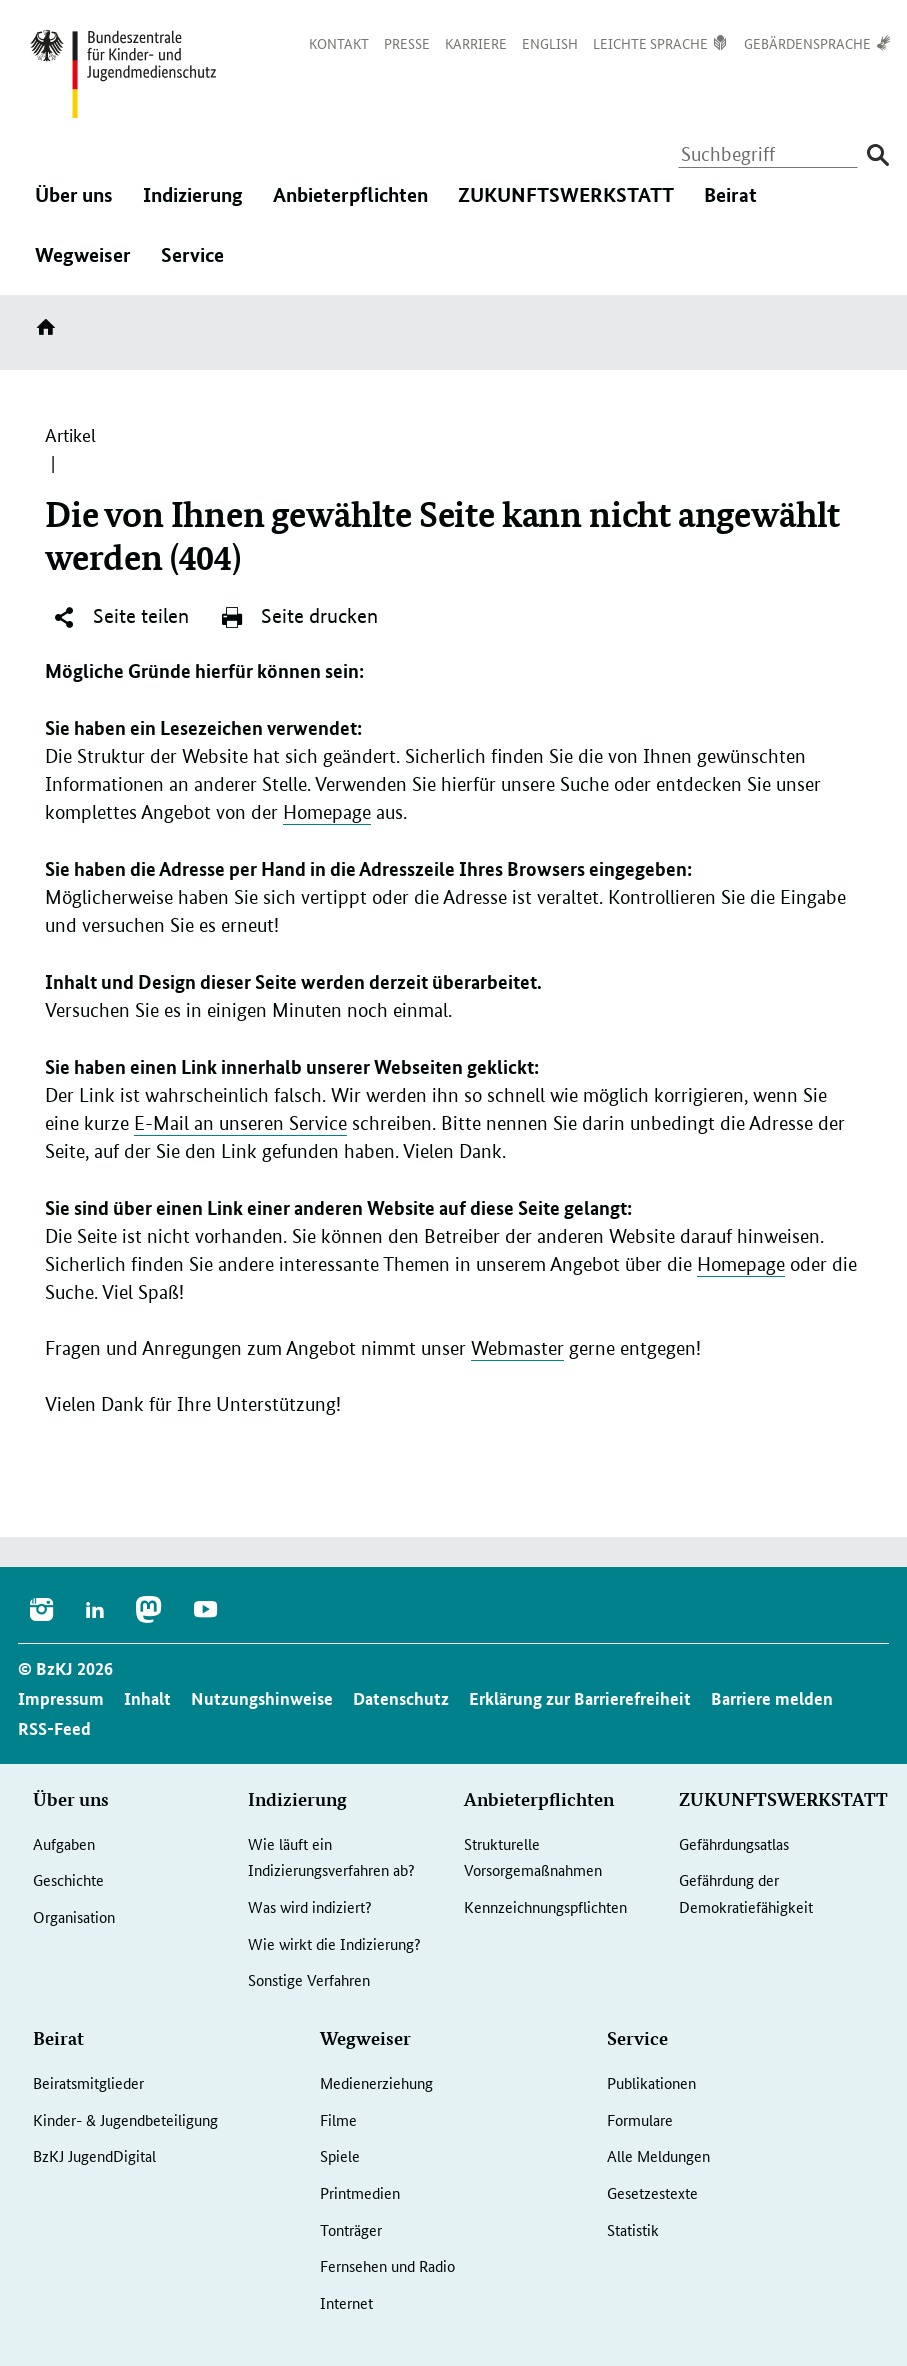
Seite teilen (120, 617)
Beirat (730, 205)
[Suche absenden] (877, 155)
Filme (338, 2119)
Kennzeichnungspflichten (545, 1906)
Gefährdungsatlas (734, 1843)
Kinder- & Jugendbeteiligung (125, 2119)
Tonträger (351, 2229)
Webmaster (517, 1348)
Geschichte (68, 1879)
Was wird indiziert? (310, 1906)
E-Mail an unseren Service (240, 1123)
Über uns (74, 205)
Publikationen (651, 2082)
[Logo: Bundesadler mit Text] (123, 74)
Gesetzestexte (652, 2192)
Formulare (640, 2119)
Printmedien (360, 2192)
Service (192, 265)
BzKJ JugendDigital (94, 2155)
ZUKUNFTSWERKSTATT (566, 205)
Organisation (74, 1916)
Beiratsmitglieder (88, 2082)
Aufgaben (64, 1843)
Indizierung (193, 205)
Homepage (327, 812)
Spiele (340, 2155)
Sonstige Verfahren (309, 1979)
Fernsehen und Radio (387, 2265)
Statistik (633, 2229)
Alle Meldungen (658, 2155)
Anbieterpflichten (350, 205)
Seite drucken (299, 617)
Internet (346, 2302)
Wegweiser (83, 265)
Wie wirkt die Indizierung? (334, 1943)
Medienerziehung (376, 2082)
